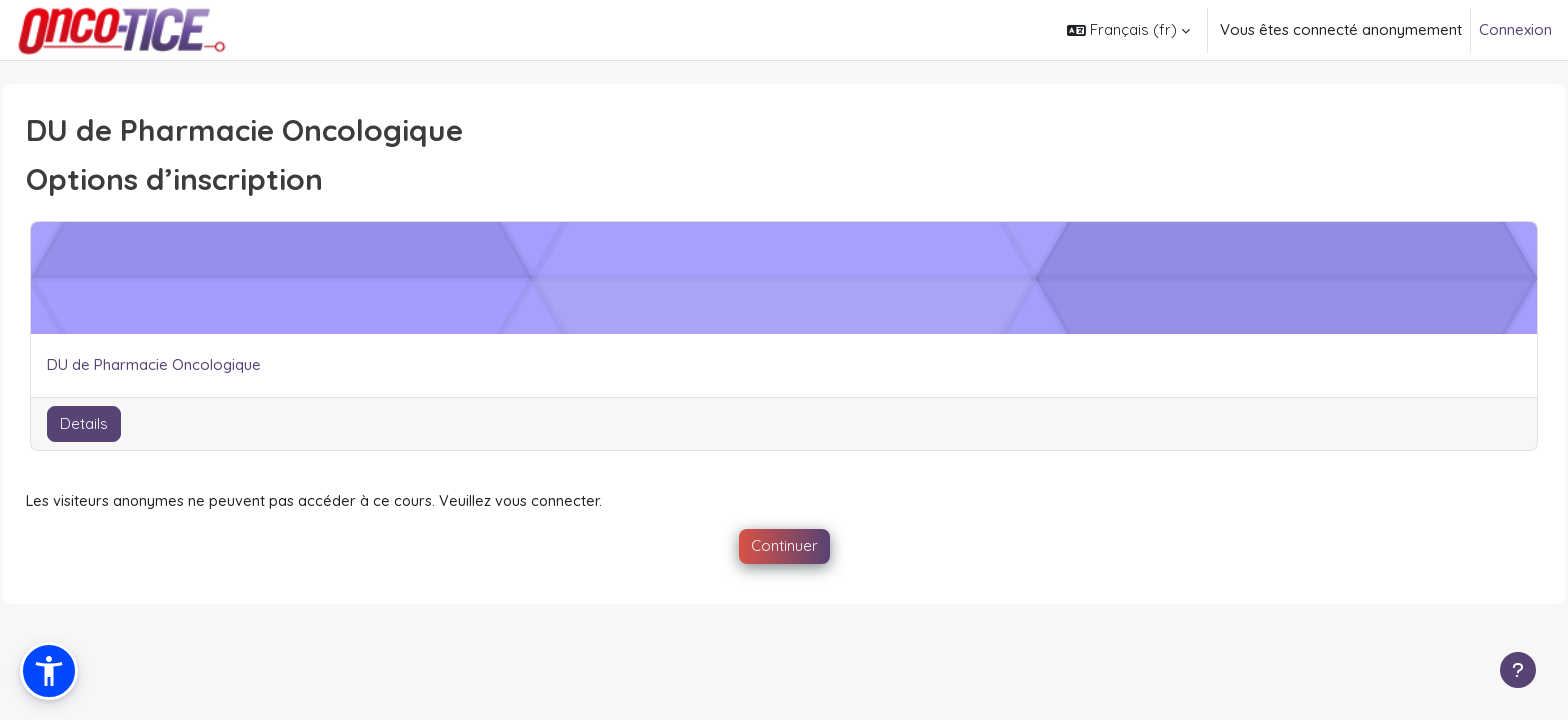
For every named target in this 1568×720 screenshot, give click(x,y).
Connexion (1515, 29)
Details (129, 423)
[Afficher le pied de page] (1518, 670)
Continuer (784, 546)
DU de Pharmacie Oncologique (199, 364)
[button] (1128, 30)
